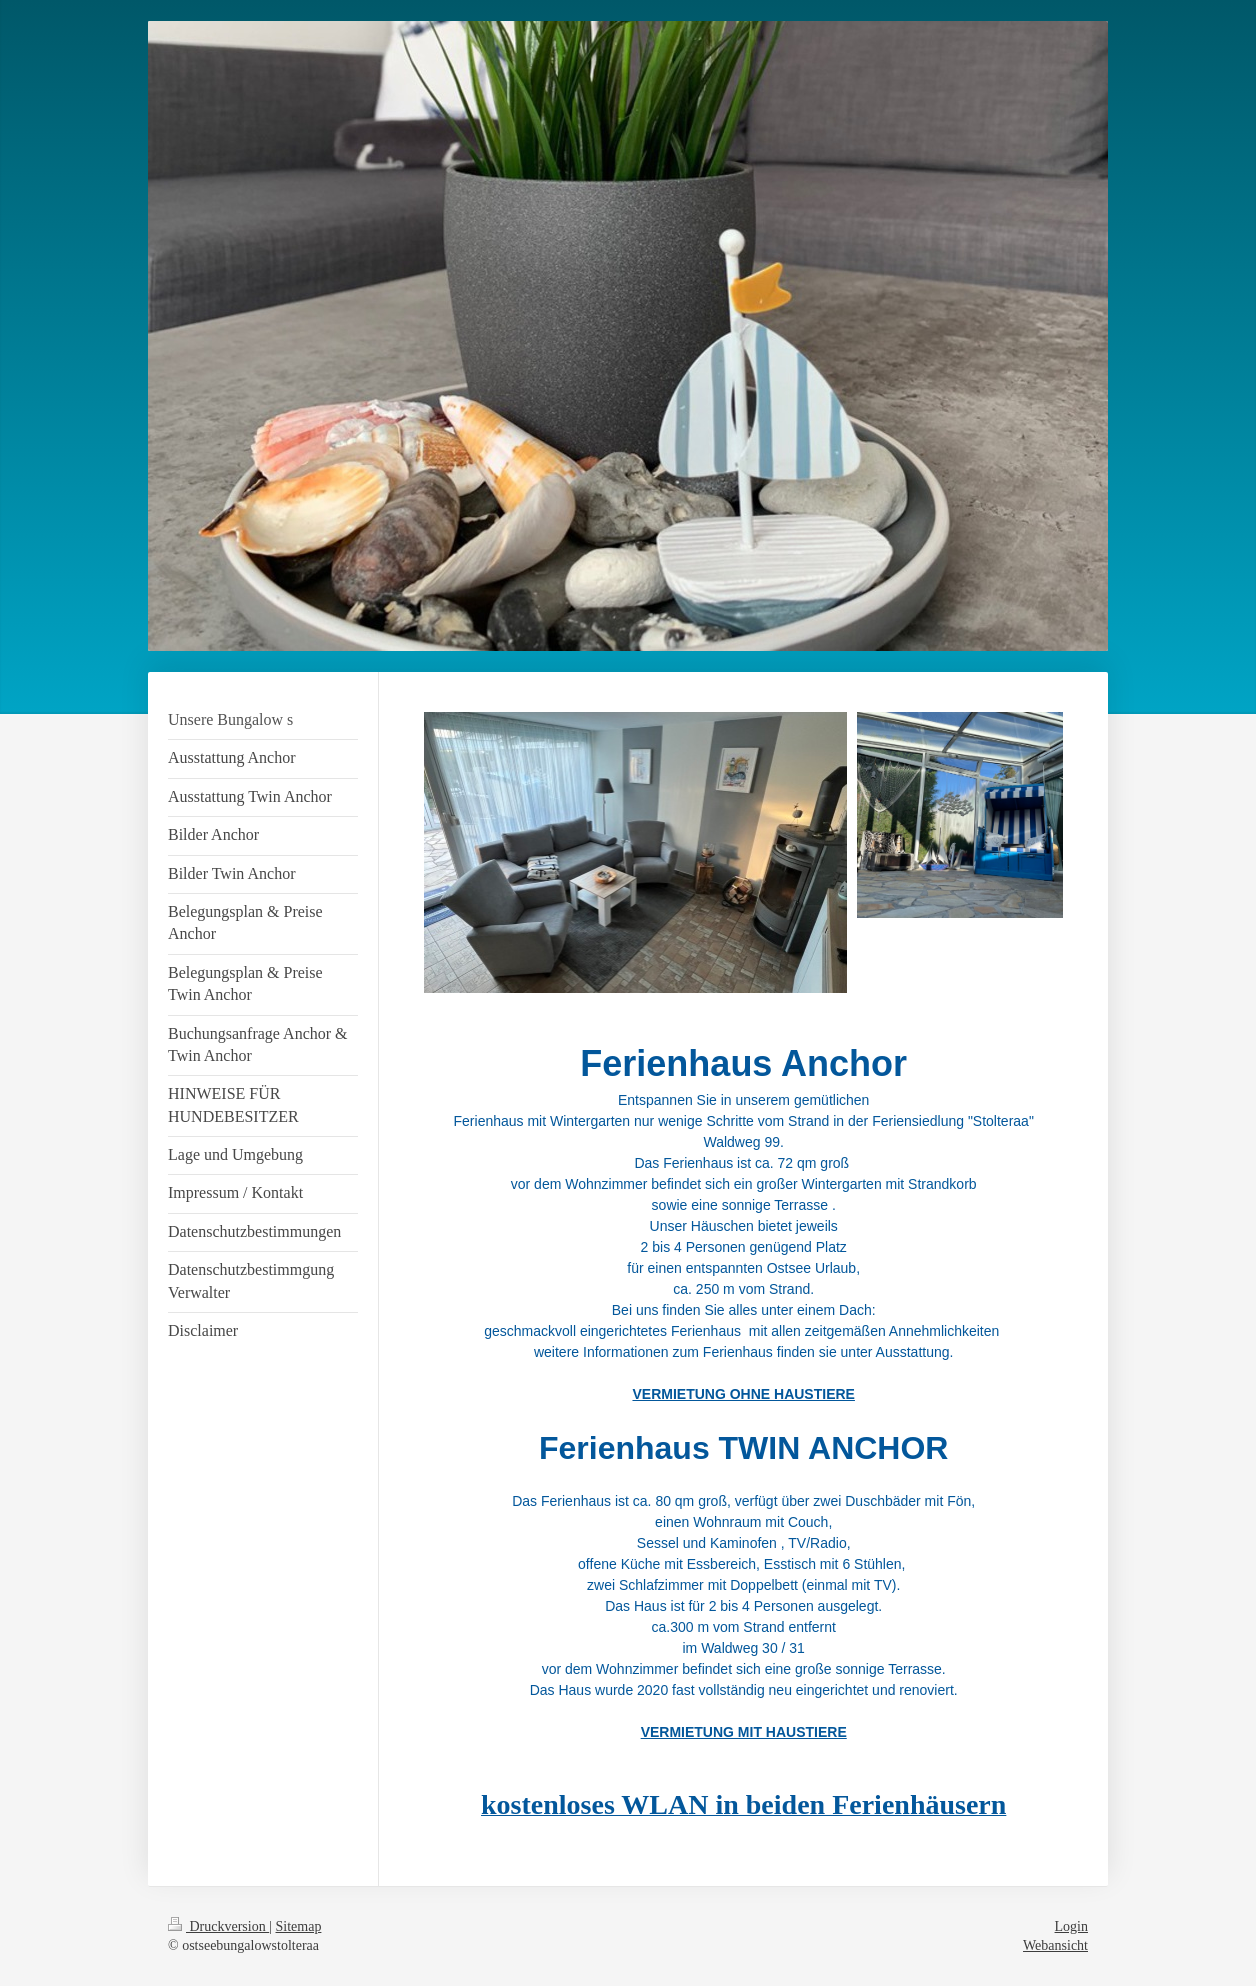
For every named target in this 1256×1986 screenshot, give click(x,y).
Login (1071, 1926)
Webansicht (1055, 1945)
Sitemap (299, 1926)
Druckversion (218, 1926)
